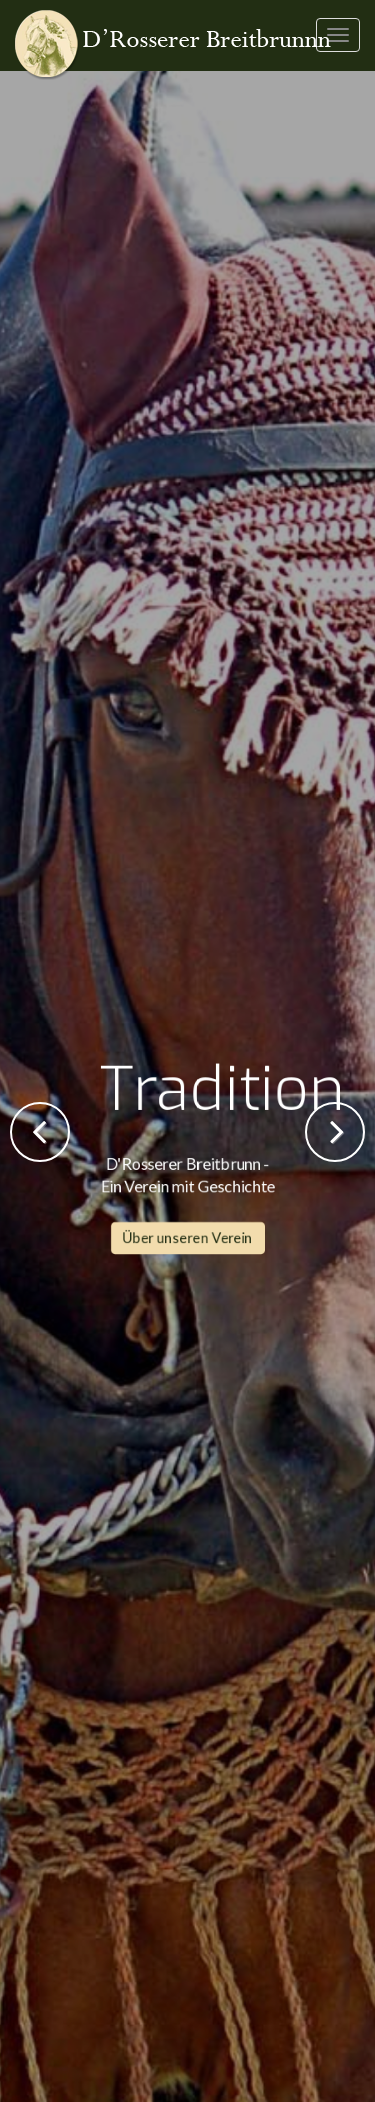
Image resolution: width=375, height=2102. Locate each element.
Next (335, 1132)
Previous (40, 1132)
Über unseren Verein (188, 544)
